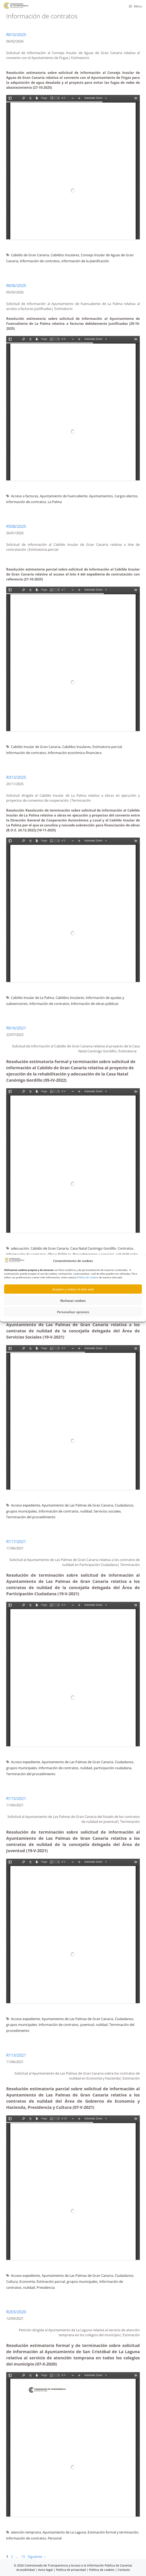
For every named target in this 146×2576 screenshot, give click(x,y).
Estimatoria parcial (107, 746)
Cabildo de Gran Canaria (30, 255)
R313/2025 (16, 777)
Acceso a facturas (24, 496)
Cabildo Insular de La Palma (32, 997)
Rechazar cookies (73, 1300)
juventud (87, 2024)
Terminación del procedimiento (30, 1517)
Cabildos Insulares (65, 255)
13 (23, 2556)
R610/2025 (16, 34)
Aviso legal (45, 2570)
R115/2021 (16, 1798)
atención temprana (26, 2532)
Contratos (125, 1248)
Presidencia (46, 2287)
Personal (55, 2538)
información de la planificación (85, 261)
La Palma (55, 502)
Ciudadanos (124, 1505)
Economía (27, 2281)
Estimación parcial (51, 2281)
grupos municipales (21, 1511)
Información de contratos (40, 261)
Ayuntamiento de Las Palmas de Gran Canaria (77, 1505)
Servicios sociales (107, 1511)
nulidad (86, 1511)
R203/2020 (16, 2312)
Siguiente (37, 2556)
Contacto (124, 2570)
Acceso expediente (25, 1505)
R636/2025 (16, 285)
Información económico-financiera (75, 752)
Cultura (12, 2281)
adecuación (20, 1248)
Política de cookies (87, 1277)
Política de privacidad (71, 2570)
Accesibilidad (26, 2570)
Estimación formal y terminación (113, 2532)
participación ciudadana (112, 1768)
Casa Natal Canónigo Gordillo (93, 1248)
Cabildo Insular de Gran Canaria (36, 746)
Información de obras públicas (94, 1003)
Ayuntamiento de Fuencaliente (63, 496)
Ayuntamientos (101, 496)
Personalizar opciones (73, 1312)
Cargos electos (126, 496)
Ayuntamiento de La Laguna (64, 2532)
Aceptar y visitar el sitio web (73, 1289)
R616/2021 (16, 1028)
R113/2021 (16, 2055)
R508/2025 (16, 526)
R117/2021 (16, 1541)
